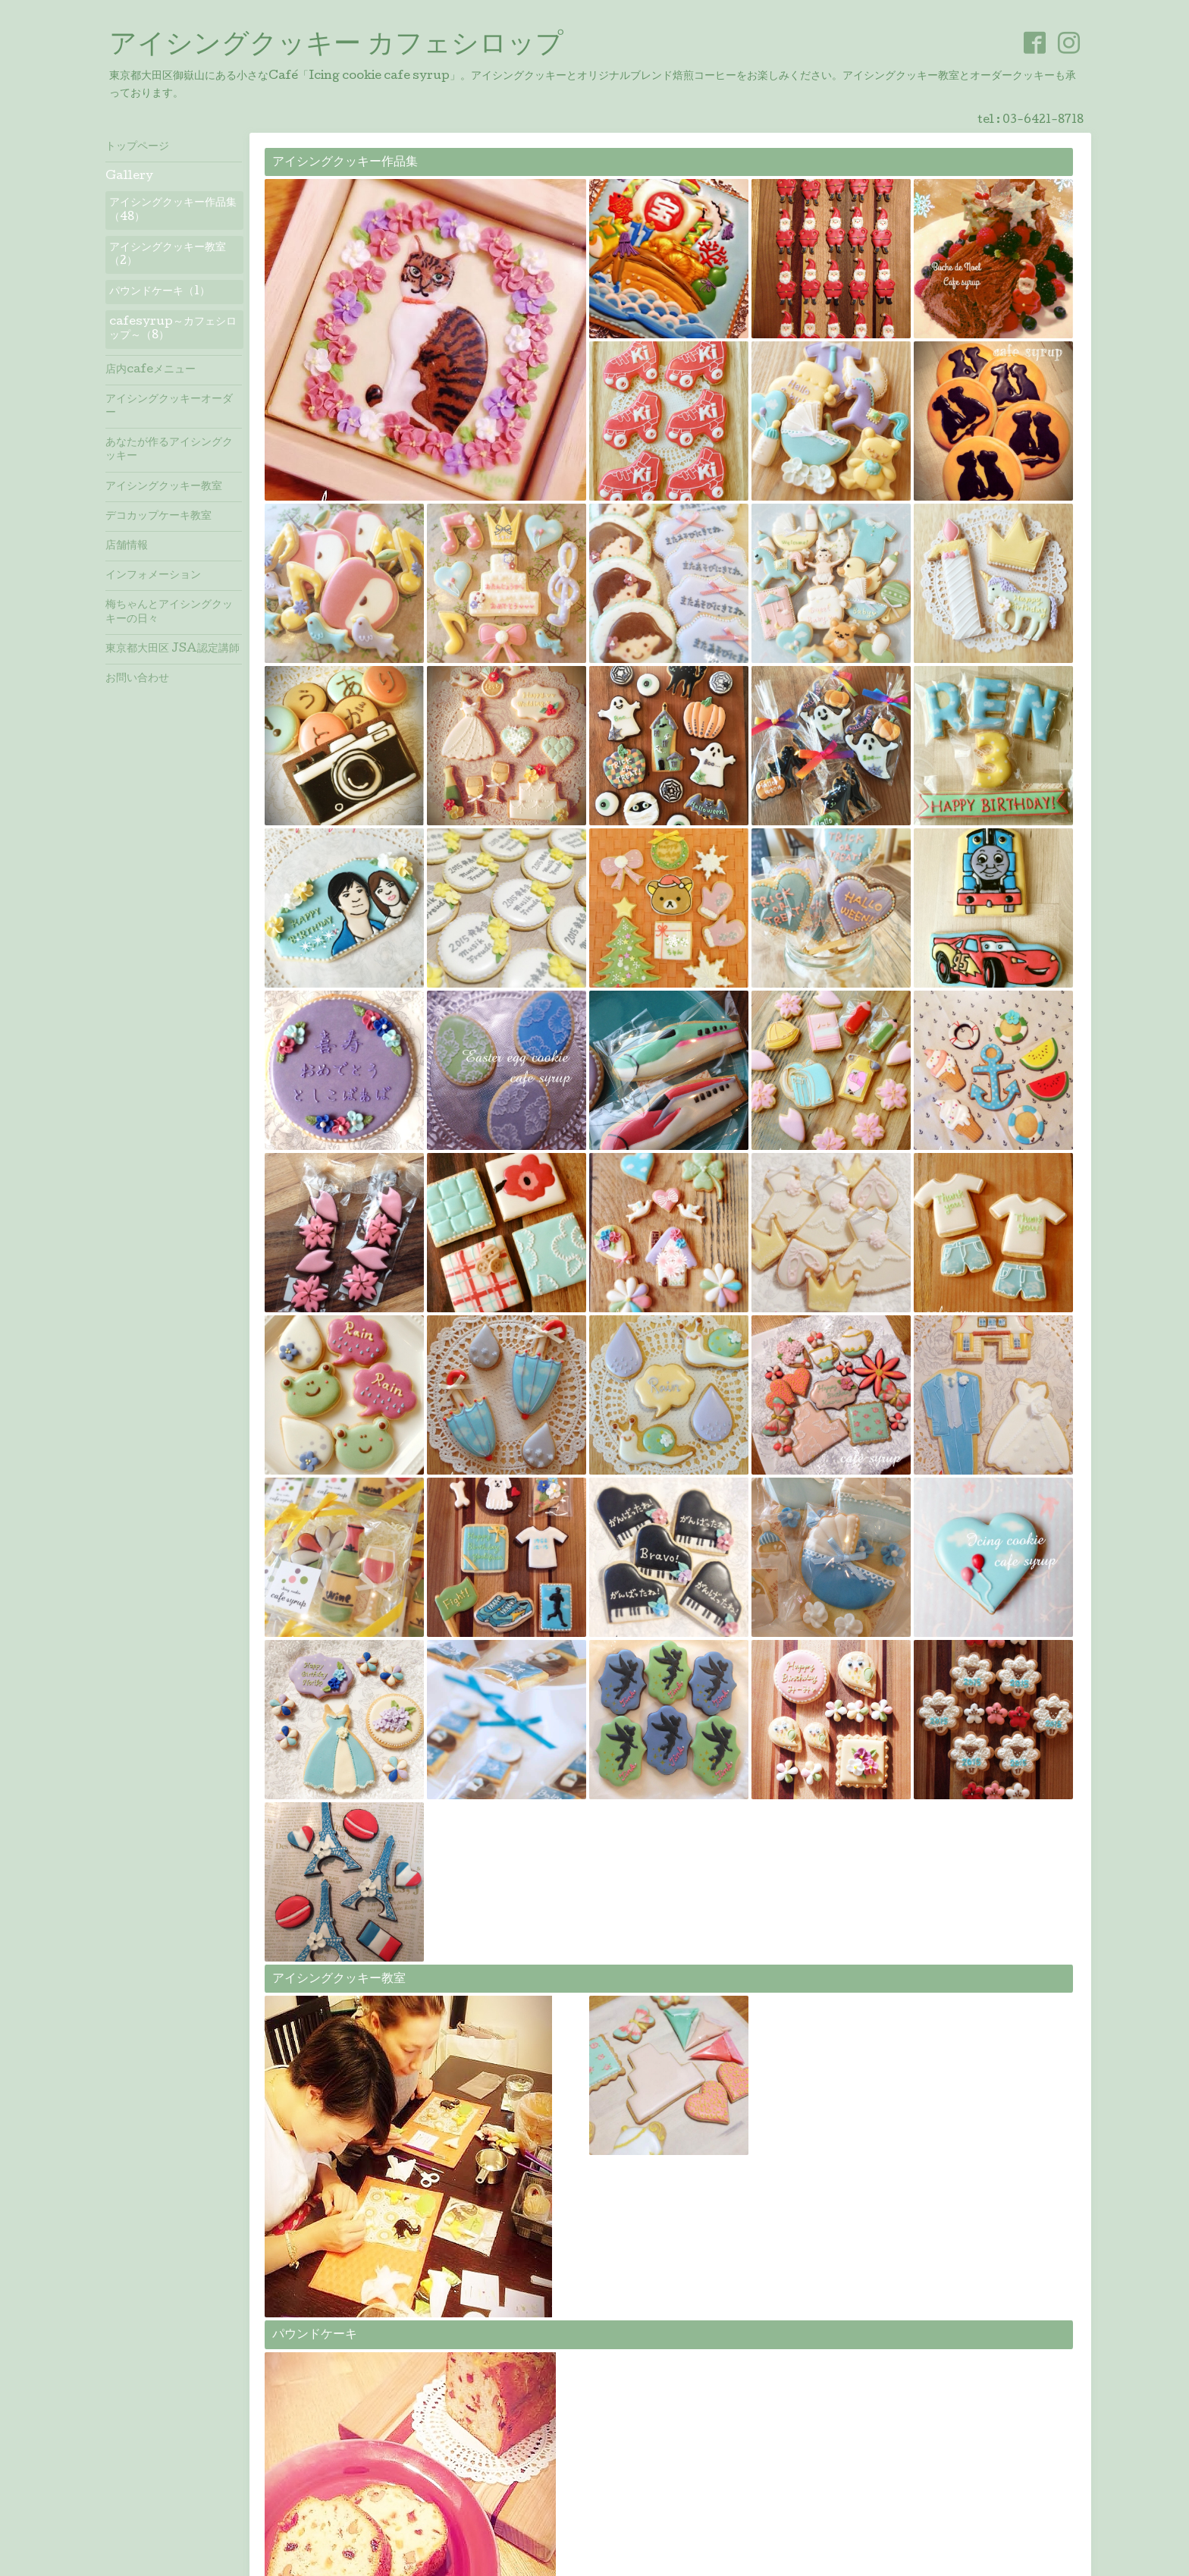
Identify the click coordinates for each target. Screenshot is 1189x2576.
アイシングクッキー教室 (339, 1979)
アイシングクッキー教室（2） (167, 255)
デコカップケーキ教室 (158, 516)
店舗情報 (126, 546)
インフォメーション (153, 576)
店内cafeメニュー (150, 370)
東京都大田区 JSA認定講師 (172, 649)
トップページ (137, 147)
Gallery (129, 177)
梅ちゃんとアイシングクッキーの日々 (169, 612)
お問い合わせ (137, 679)
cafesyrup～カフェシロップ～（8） (173, 329)
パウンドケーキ (314, 2335)
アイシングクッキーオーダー (169, 406)
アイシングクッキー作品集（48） (173, 210)
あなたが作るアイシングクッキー (169, 450)
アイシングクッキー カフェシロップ (336, 46)
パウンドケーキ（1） (159, 292)
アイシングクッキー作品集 (345, 162)
